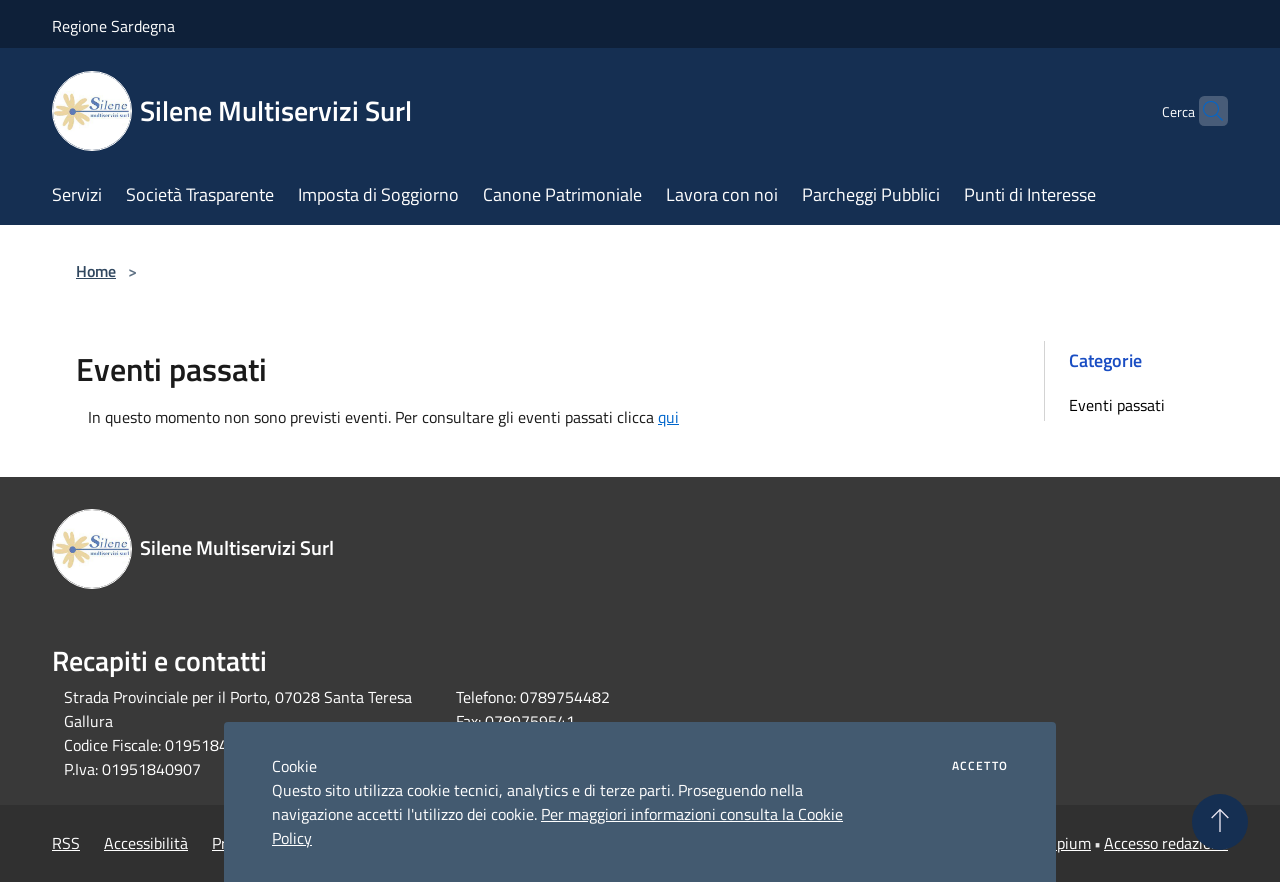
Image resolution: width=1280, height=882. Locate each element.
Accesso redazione (1166, 843)
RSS (66, 843)
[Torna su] (1220, 822)
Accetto (980, 766)
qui (668, 417)
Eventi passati (1117, 405)
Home (96, 271)
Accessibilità (146, 843)
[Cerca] (1204, 111)
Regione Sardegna (113, 26)
